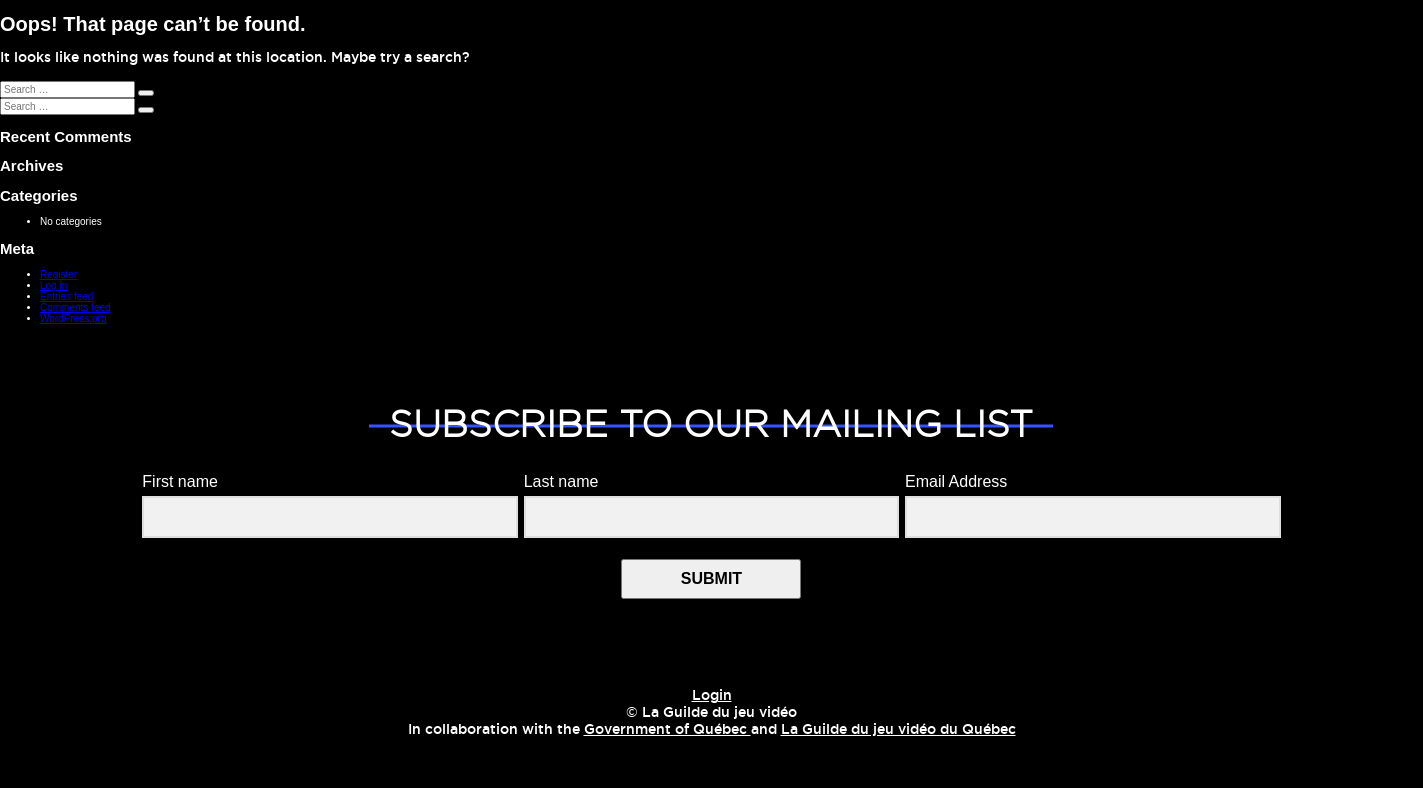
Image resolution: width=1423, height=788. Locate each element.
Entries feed (66, 296)
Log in (53, 285)
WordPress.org (73, 318)
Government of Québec (667, 730)
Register (58, 274)
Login (712, 696)
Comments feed (75, 307)
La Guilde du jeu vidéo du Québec (898, 730)
